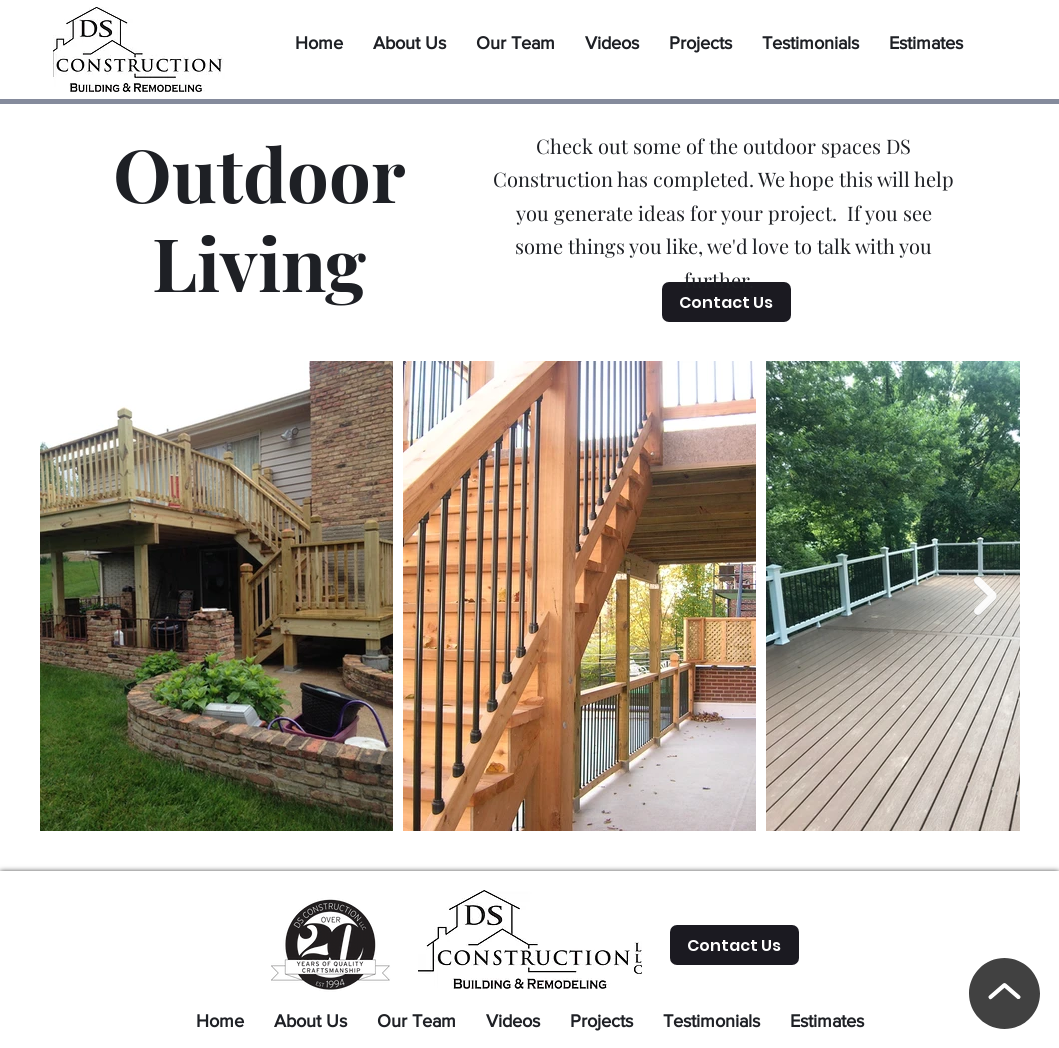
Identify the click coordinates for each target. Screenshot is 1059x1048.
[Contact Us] (726, 302)
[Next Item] (985, 596)
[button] (700, 35)
